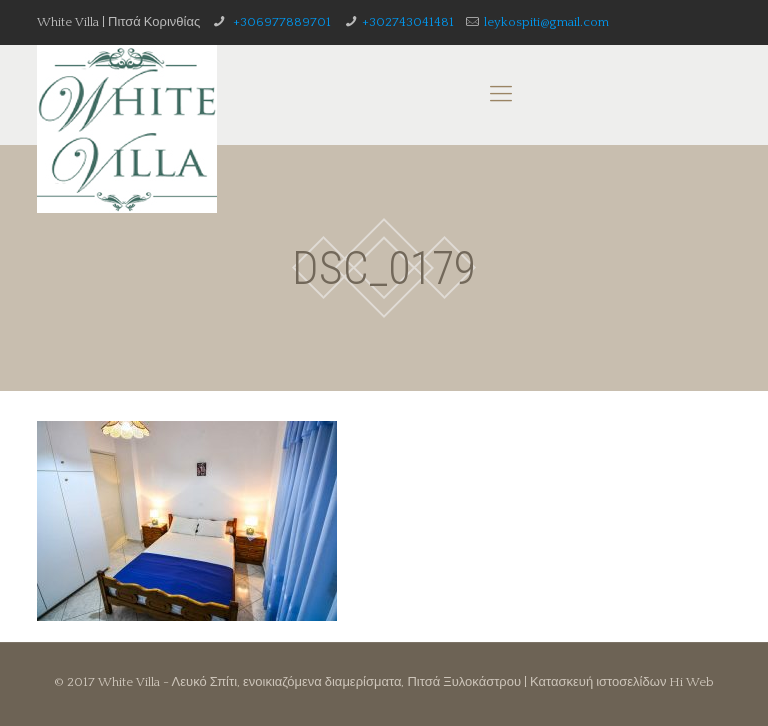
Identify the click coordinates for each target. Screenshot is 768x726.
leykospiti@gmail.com (546, 22)
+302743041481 (408, 22)
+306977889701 (280, 22)
